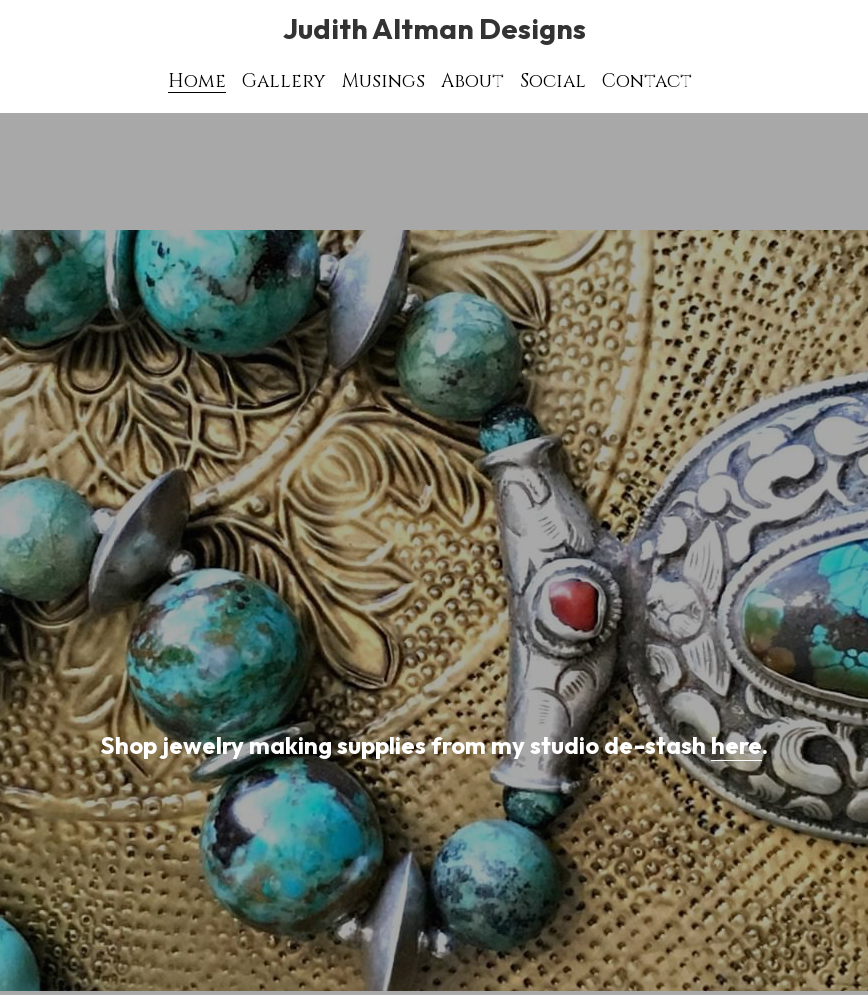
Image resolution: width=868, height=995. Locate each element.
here (736, 745)
